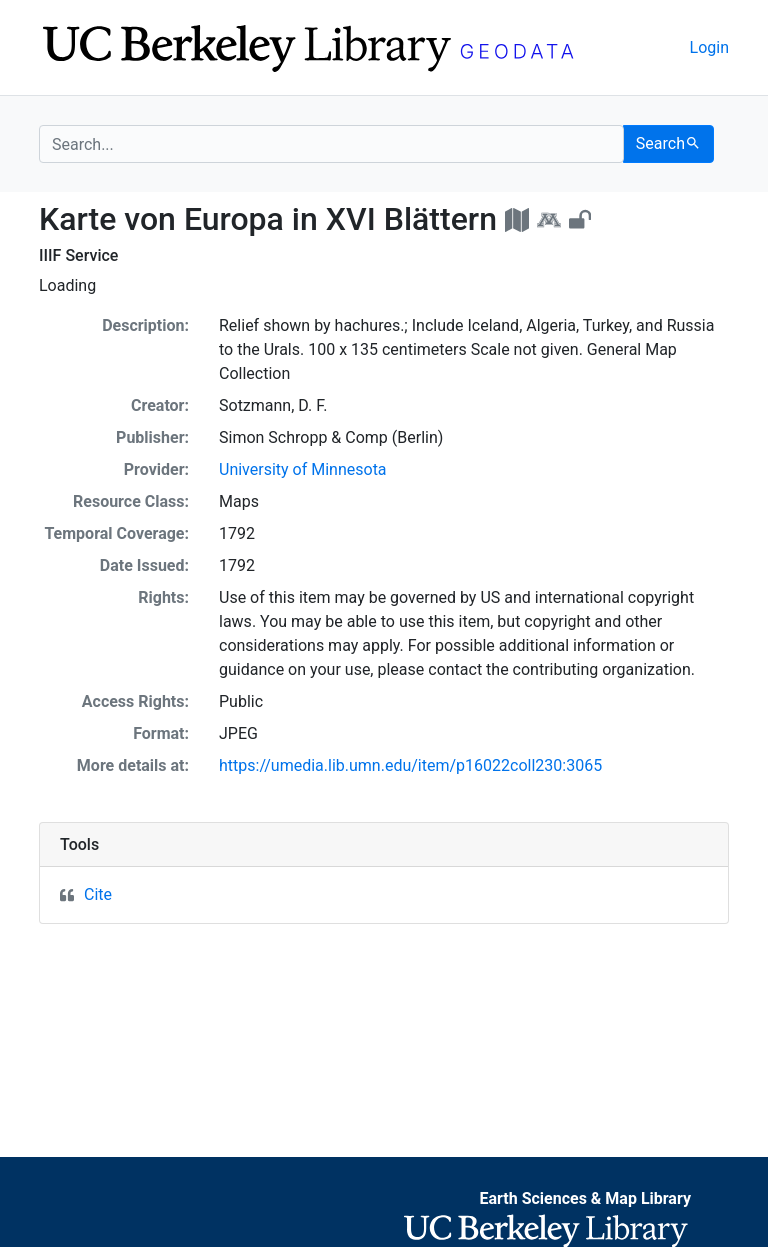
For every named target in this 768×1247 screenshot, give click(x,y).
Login (709, 47)
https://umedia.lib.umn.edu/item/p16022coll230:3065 (410, 765)
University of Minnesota (303, 469)
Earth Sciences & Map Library (585, 1198)
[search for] (331, 144)
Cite (98, 894)
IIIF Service (78, 255)
